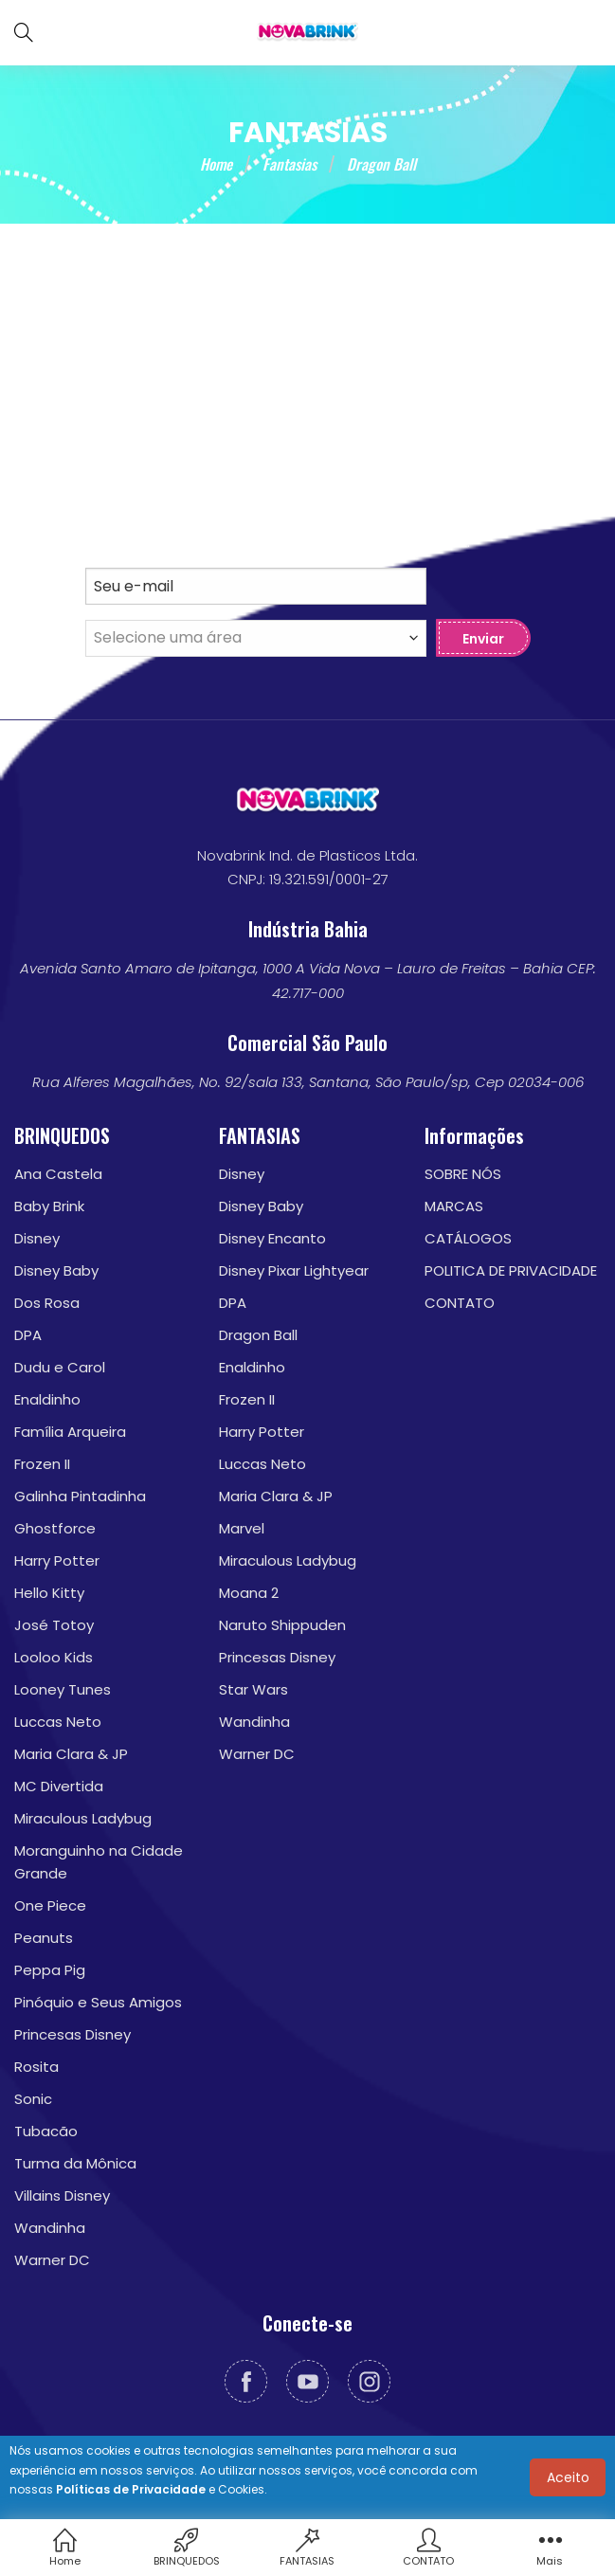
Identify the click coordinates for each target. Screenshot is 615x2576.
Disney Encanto (272, 1239)
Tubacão (46, 2132)
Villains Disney (62, 2196)
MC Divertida (58, 1787)
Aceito (568, 2477)
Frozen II (42, 1465)
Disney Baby (56, 1271)
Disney (37, 1239)
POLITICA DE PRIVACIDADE (511, 1271)
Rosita (36, 2067)
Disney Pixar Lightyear (294, 1271)
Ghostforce (55, 1529)
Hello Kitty (49, 1594)
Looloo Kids (53, 1658)
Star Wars (253, 1690)
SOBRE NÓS (463, 1175)
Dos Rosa (47, 1304)
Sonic (33, 2100)
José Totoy (54, 1626)
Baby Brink (49, 1207)
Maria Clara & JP (71, 1755)
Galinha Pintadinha (80, 1497)
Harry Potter (56, 1561)
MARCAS (454, 1207)
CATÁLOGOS (468, 1239)
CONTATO (460, 1304)
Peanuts (43, 1939)
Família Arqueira (70, 1432)
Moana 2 (249, 1594)
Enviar (483, 639)
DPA (28, 1336)
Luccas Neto (57, 1722)
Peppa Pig (49, 1971)
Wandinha (49, 2229)
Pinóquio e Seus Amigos (98, 2003)
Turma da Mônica (75, 2164)
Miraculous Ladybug (83, 1819)
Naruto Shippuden (282, 1626)
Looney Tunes (62, 1690)
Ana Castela (58, 1175)
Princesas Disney (72, 2035)
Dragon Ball (258, 1336)
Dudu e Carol (59, 1368)
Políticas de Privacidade (131, 2489)
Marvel (241, 1529)
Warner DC (52, 2261)
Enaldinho (47, 1400)
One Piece (50, 1906)
